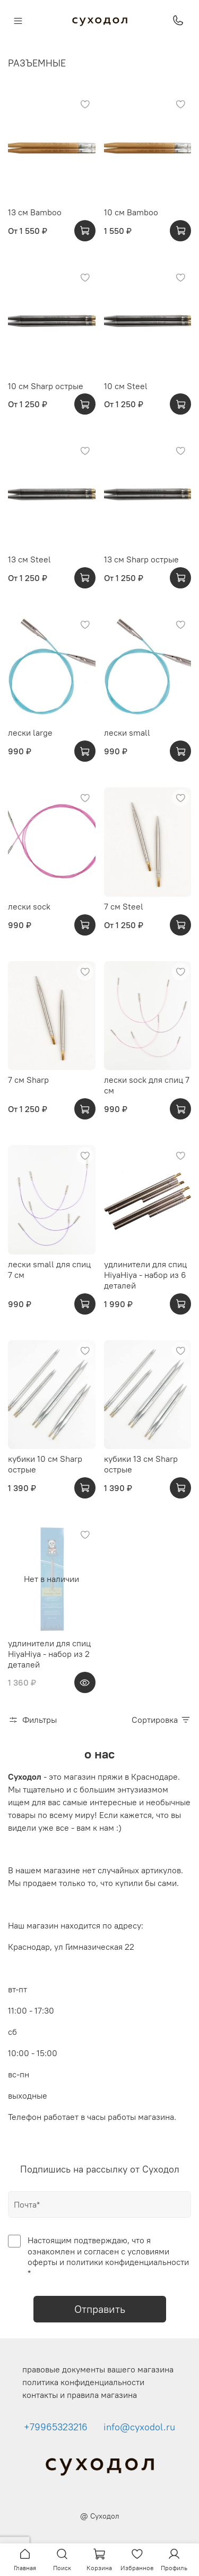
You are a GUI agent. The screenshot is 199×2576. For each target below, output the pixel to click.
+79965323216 (56, 2427)
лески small (127, 732)
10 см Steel (126, 386)
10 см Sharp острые (45, 386)
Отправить (99, 2309)
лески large (30, 732)
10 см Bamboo (131, 212)
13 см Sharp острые (141, 559)
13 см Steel (29, 559)
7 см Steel (123, 906)
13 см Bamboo (35, 212)
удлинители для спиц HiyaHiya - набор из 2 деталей (49, 1654)
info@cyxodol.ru (139, 2427)
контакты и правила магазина (79, 2394)
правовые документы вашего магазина (98, 2369)
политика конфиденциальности (83, 2382)
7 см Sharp (28, 1079)
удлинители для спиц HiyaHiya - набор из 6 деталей (145, 1275)
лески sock (29, 906)
